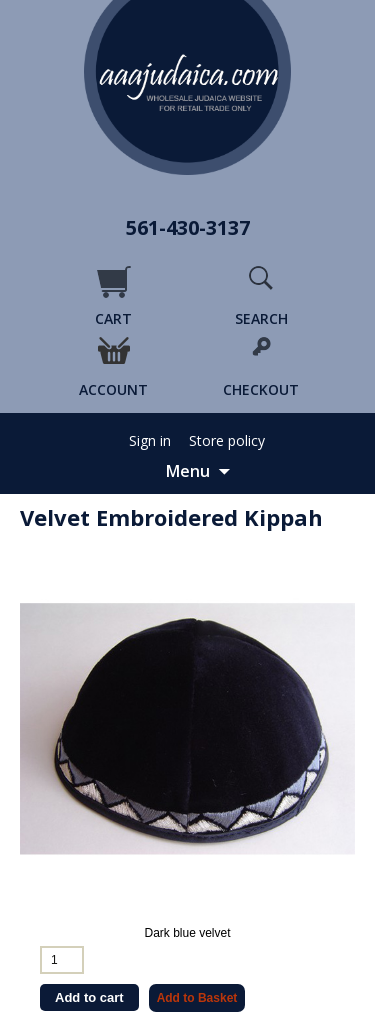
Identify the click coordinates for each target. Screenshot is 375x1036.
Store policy (227, 441)
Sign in (150, 441)
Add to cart (89, 997)
